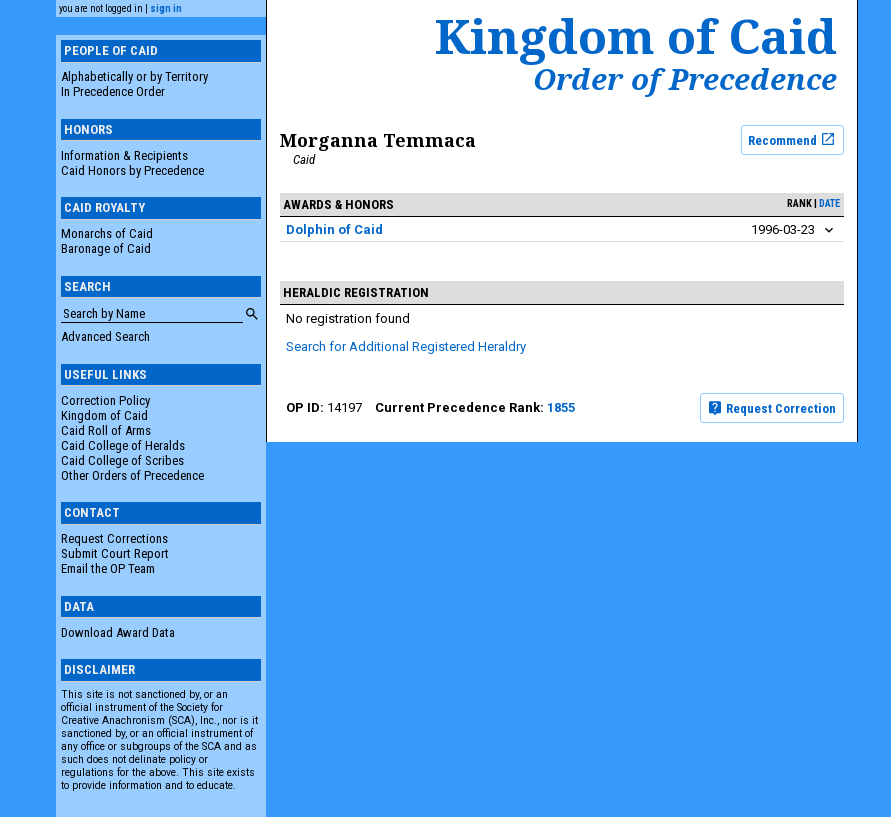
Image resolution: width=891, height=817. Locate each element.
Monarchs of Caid (107, 233)
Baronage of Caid (106, 248)
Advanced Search (105, 336)
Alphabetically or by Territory (134, 76)
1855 (561, 407)
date (829, 203)
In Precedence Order (113, 91)
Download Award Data (118, 632)
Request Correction (771, 408)
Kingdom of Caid (104, 415)
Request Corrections (114, 538)
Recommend (792, 139)
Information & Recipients (124, 155)
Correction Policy (105, 400)
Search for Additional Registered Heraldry (406, 346)
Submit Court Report (115, 553)
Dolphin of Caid (334, 229)
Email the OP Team (108, 568)
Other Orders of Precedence (132, 475)
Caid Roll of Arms (106, 430)
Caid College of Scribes (122, 460)
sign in (166, 8)
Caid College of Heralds (123, 445)
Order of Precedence (685, 79)
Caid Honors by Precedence (132, 170)
